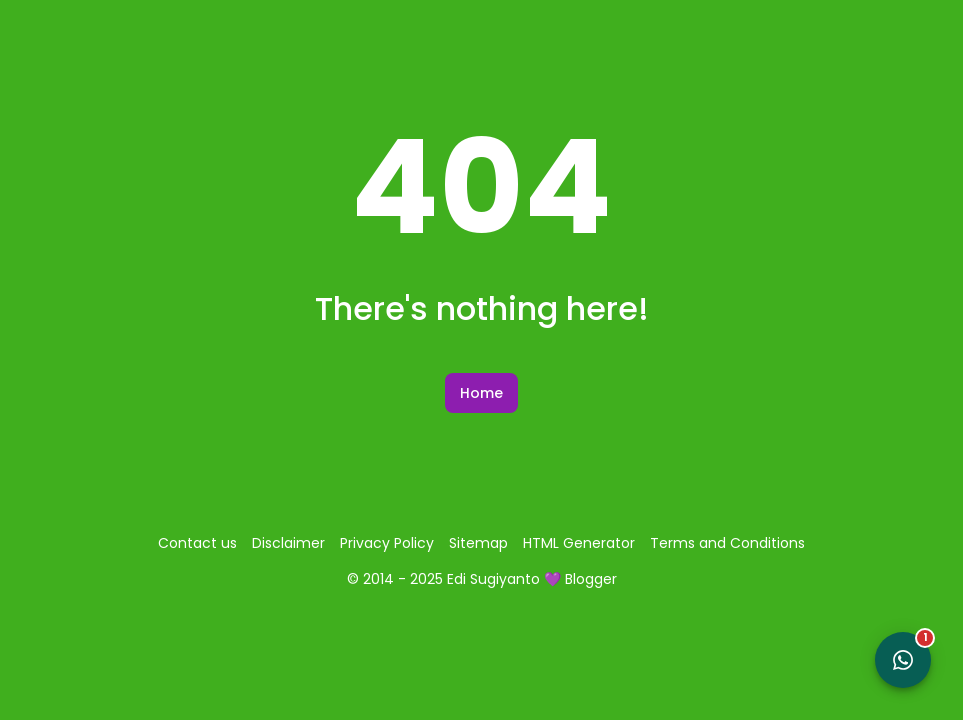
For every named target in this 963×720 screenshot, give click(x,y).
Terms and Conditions (727, 543)
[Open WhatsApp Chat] (903, 660)
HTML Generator (579, 543)
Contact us (197, 543)
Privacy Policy (387, 543)
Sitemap (478, 543)
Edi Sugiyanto (493, 579)
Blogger (591, 579)
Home (481, 393)
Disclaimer (288, 543)
